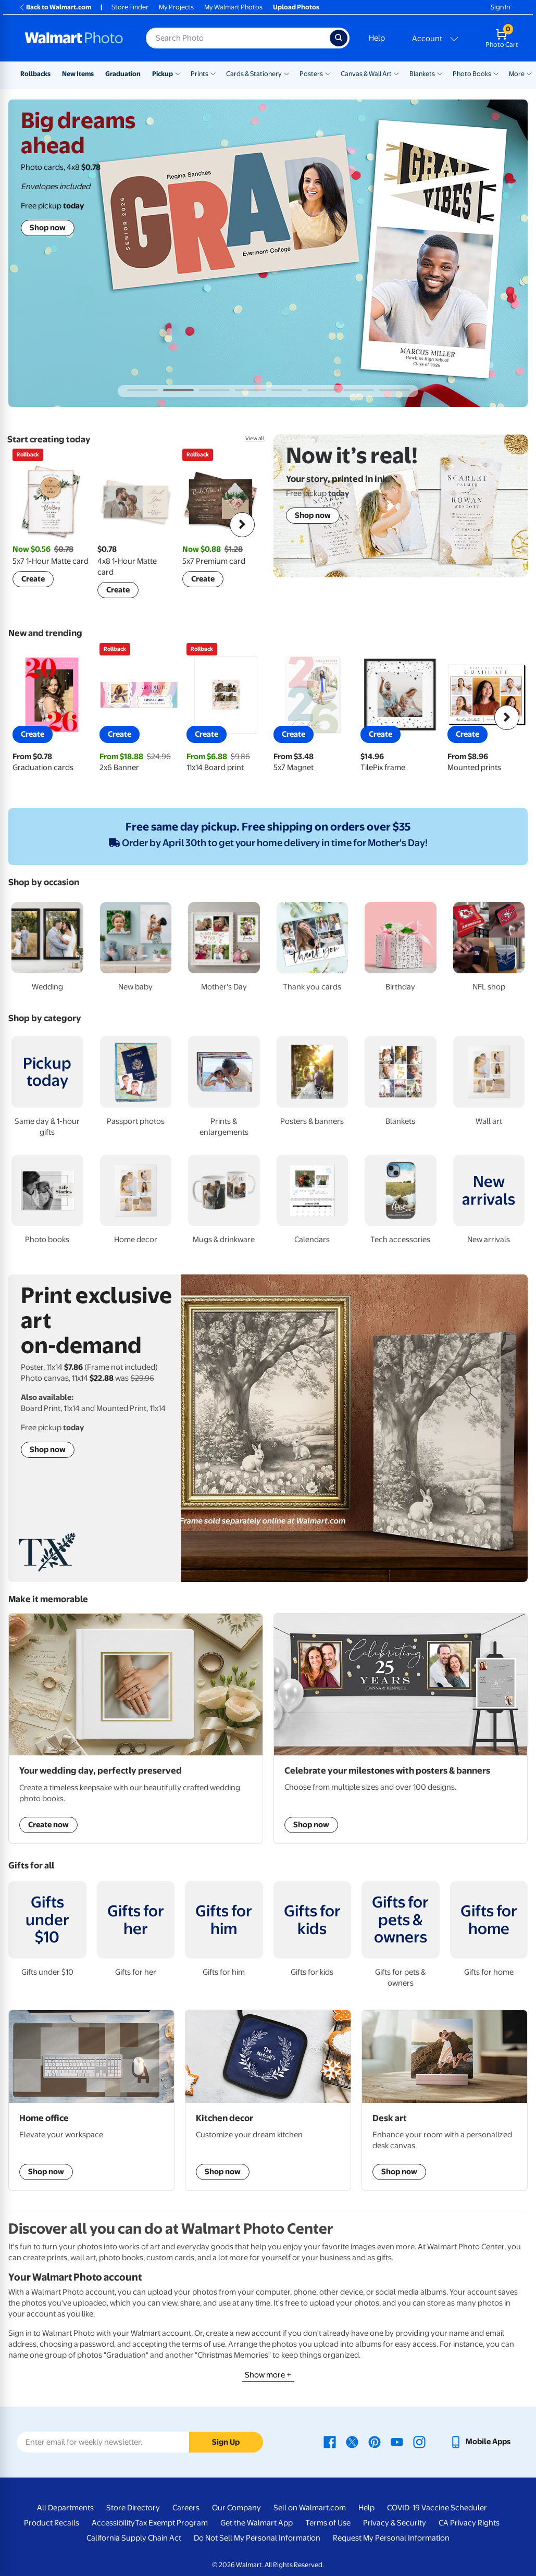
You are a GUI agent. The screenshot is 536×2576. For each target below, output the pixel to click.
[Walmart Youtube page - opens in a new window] (397, 2441)
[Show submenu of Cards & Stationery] (286, 73)
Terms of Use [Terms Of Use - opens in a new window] (328, 2523)
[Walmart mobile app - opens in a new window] (480, 2441)
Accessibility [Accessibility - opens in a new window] (113, 2523)
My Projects (176, 7)
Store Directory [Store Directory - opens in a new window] (133, 2507)
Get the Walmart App (256, 2523)
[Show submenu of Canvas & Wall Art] (396, 73)
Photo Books (472, 74)
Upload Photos (296, 7)
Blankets (422, 74)
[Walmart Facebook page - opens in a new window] (329, 2441)
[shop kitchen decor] (268, 2100)
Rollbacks (35, 74)
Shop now (48, 227)
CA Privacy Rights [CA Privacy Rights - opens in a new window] (469, 2523)
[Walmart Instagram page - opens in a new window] (419, 2441)
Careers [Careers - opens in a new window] (186, 2507)
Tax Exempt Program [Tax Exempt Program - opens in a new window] (171, 2523)
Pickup (162, 74)
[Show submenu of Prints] (213, 73)
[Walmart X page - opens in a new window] (352, 2441)
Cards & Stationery (254, 74)
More (517, 74)
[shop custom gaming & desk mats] (91, 2100)
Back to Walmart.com (55, 7)
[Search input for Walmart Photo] (238, 38)
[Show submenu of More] (529, 73)
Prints (199, 74)
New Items (78, 74)
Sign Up (226, 2442)
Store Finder (129, 7)
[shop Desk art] (445, 2100)
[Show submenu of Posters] (328, 73)
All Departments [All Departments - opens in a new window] (65, 2507)
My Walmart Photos (233, 7)
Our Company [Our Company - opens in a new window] (236, 2507)
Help (377, 38)
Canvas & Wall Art (366, 74)
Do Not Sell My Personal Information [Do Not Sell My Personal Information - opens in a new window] (257, 2538)
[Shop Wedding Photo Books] (135, 1728)
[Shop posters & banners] (400, 1728)
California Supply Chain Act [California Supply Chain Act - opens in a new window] (133, 2538)
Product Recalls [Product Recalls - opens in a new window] (51, 2523)
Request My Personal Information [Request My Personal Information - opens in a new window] (391, 2538)
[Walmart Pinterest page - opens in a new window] (374, 2441)
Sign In (500, 7)
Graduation (123, 74)
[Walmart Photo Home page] (74, 38)
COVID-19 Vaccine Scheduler (437, 2507)
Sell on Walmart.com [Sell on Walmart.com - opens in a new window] (309, 2507)
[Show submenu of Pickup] (177, 73)
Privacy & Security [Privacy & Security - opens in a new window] (394, 2523)
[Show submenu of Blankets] (440, 73)
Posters (311, 74)
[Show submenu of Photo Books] (496, 73)
